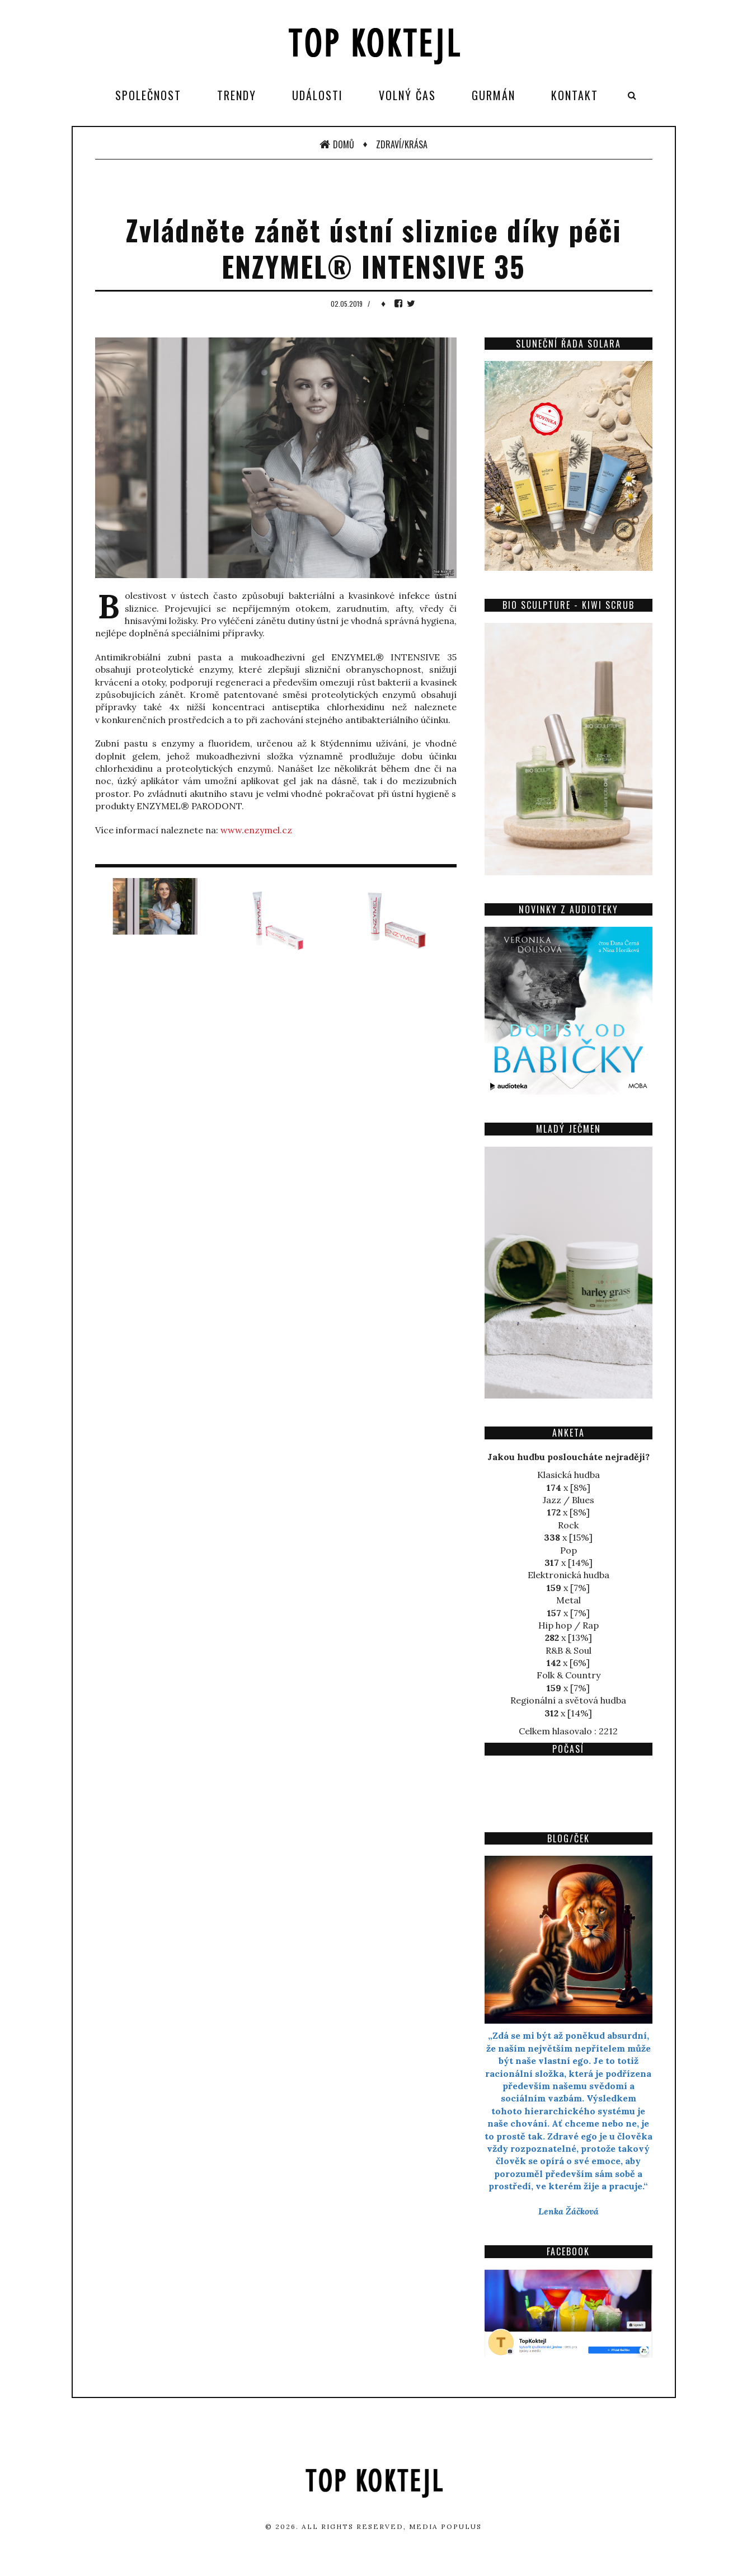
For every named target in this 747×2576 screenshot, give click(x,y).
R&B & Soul (568, 1650)
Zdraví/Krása (401, 144)
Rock (568, 1525)
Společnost (148, 95)
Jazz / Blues (568, 1499)
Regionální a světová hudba (568, 1700)
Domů (337, 144)
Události (317, 95)
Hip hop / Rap (568, 1625)
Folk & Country (568, 1675)
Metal (568, 1600)
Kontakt (574, 95)
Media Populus (445, 2526)
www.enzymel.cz (256, 830)
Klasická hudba (568, 1474)
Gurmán (493, 95)
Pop (568, 1550)
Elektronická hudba (568, 1574)
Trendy (236, 95)
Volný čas (407, 95)
